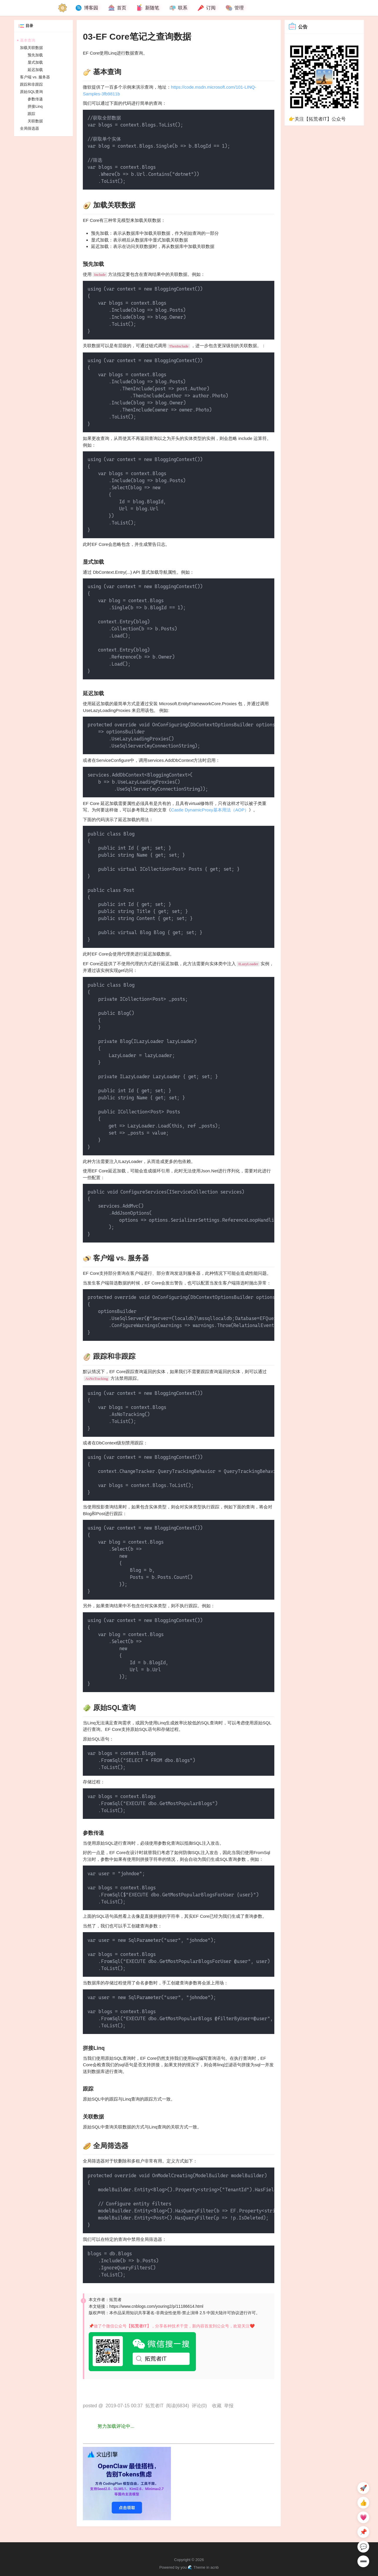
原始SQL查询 (31, 92)
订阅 (206, 8)
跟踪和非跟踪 (31, 84)
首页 (116, 8)
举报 (228, 2405)
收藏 (216, 2405)
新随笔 (147, 8)
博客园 (86, 8)
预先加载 (35, 55)
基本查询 (27, 40)
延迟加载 (35, 70)
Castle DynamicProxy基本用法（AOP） (210, 809)
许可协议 (231, 2312)
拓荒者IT (154, 2405)
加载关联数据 (31, 48)
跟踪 (31, 114)
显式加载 (35, 62)
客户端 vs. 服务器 (35, 77)
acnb (214, 2567)
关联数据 (35, 121)
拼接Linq (35, 106)
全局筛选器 (29, 128)
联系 (178, 8)
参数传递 (35, 99)
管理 (234, 8)
